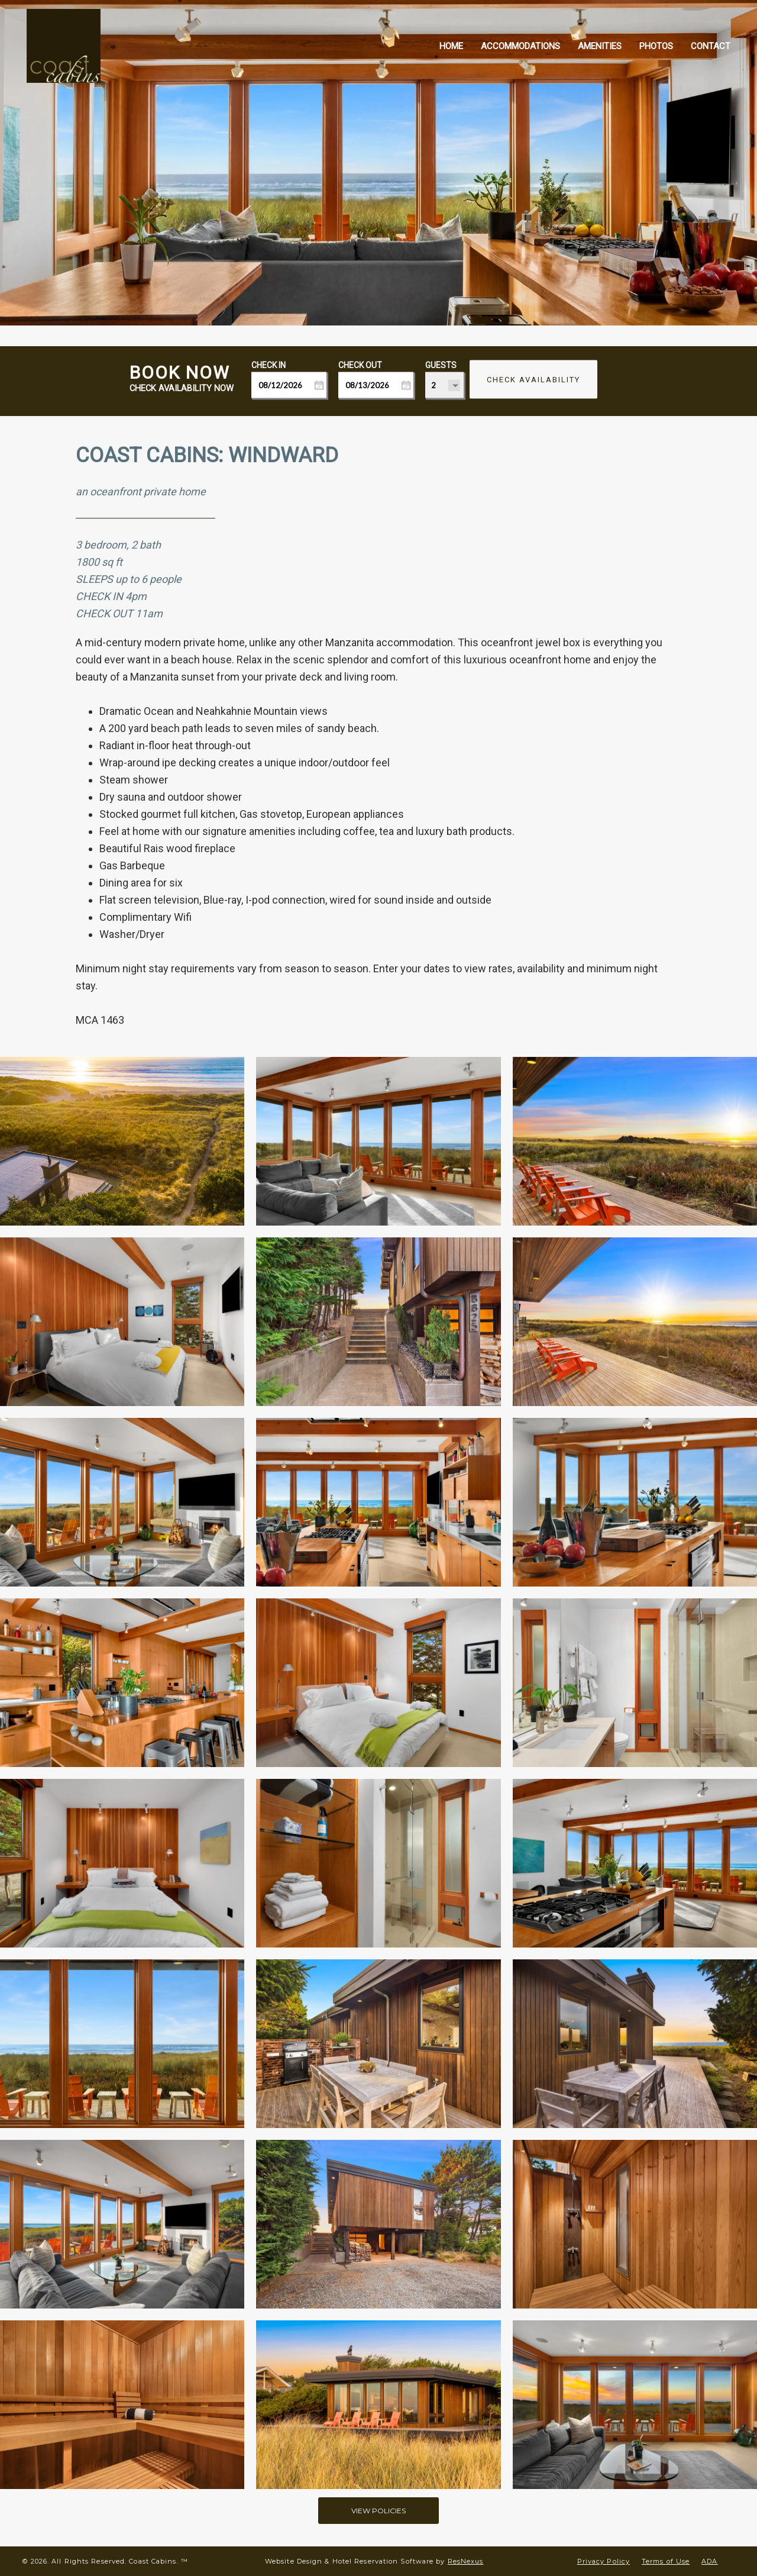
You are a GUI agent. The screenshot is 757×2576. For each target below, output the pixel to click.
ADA (709, 2561)
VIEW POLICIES (378, 2510)
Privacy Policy (603, 2561)
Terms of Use (666, 2561)
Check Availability (533, 379)
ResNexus (466, 2561)
